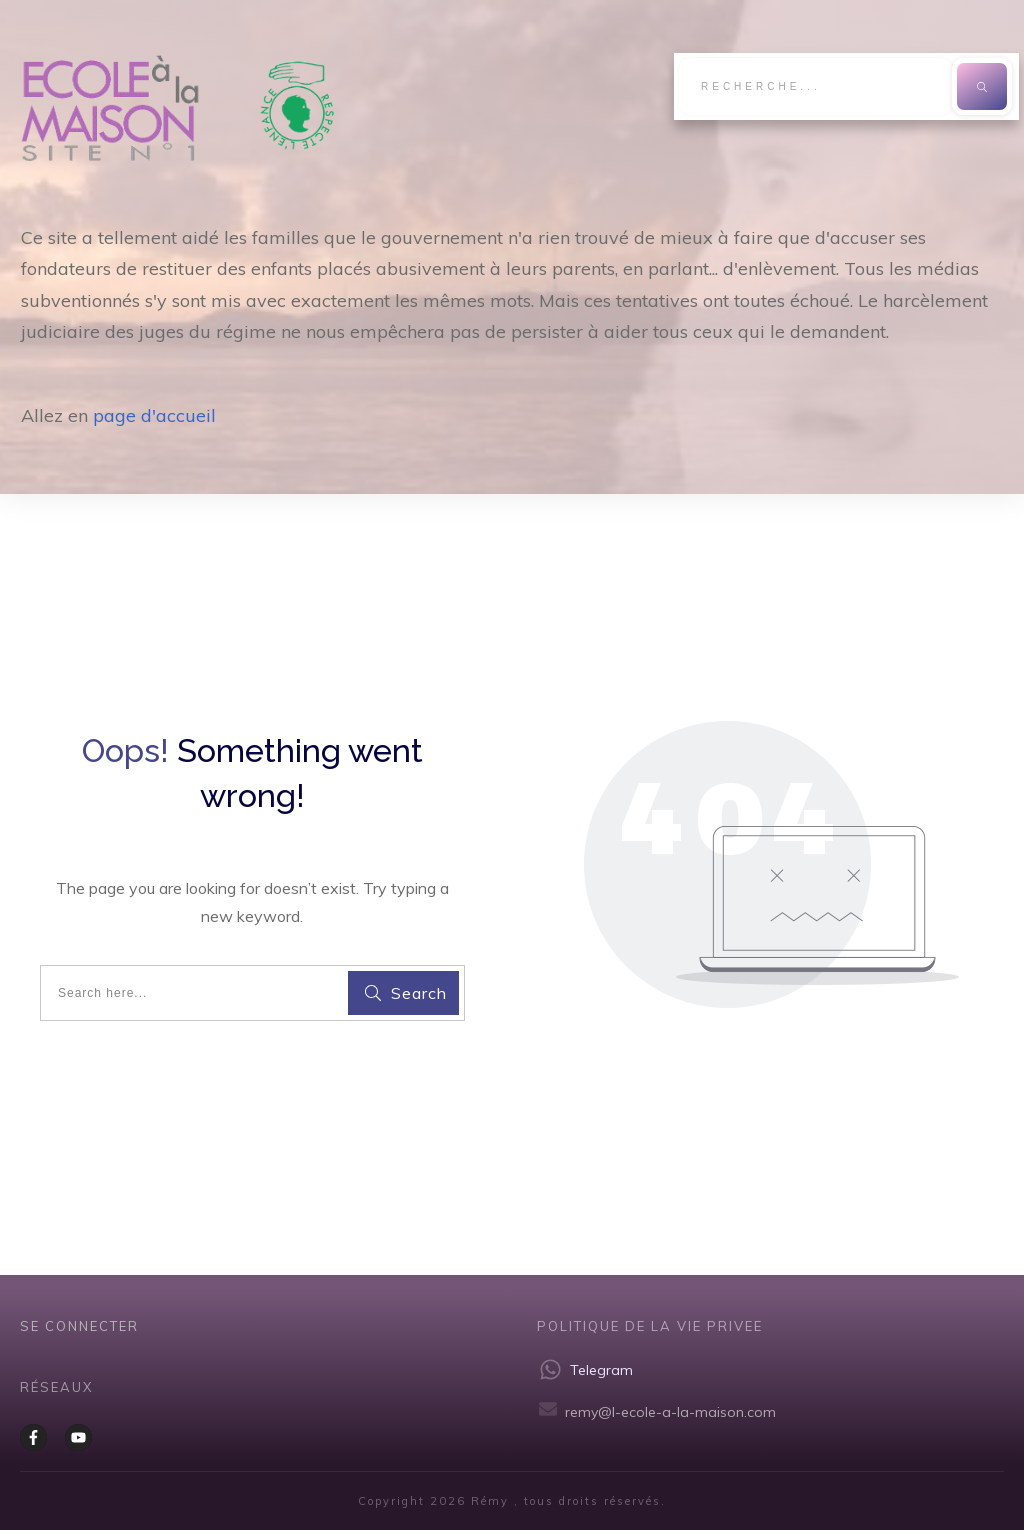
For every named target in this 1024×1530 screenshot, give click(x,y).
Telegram (601, 1370)
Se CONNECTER (79, 1326)
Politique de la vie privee (650, 1326)
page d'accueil (154, 415)
